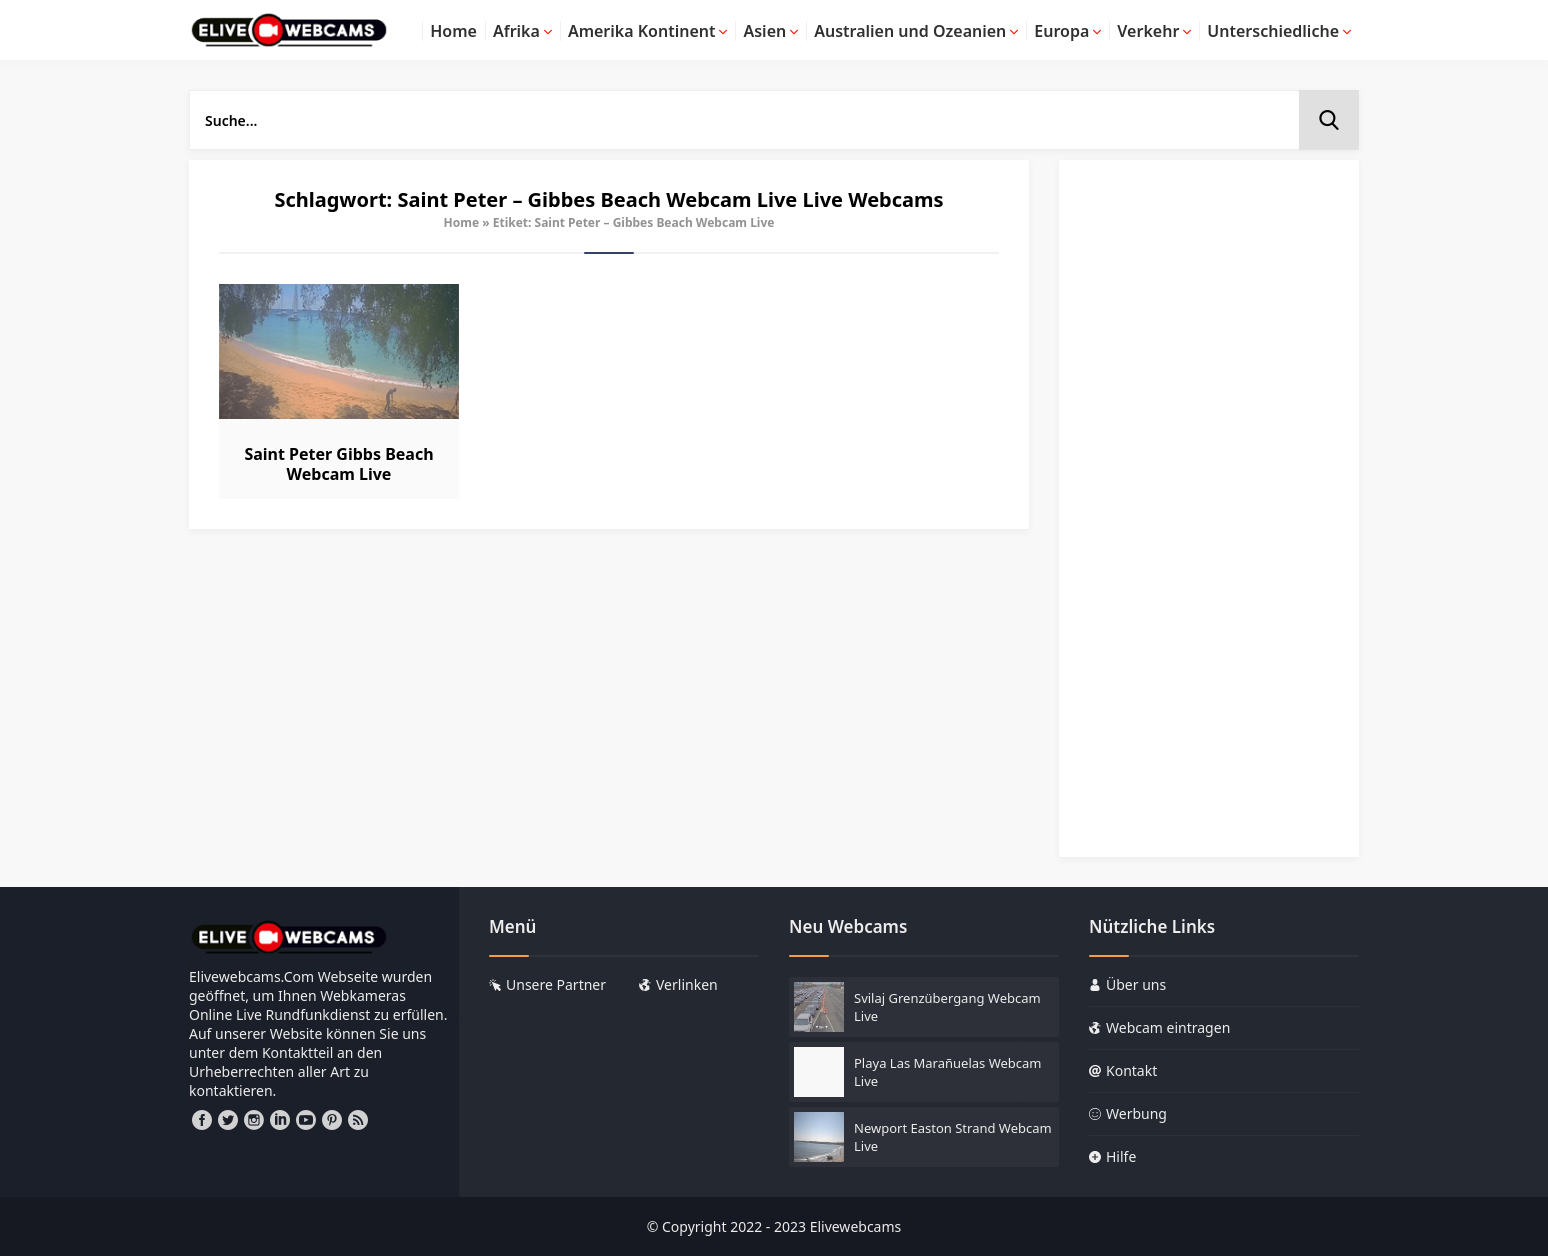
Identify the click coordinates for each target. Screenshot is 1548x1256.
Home (462, 222)
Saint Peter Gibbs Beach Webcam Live (338, 464)
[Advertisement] (1209, 518)
